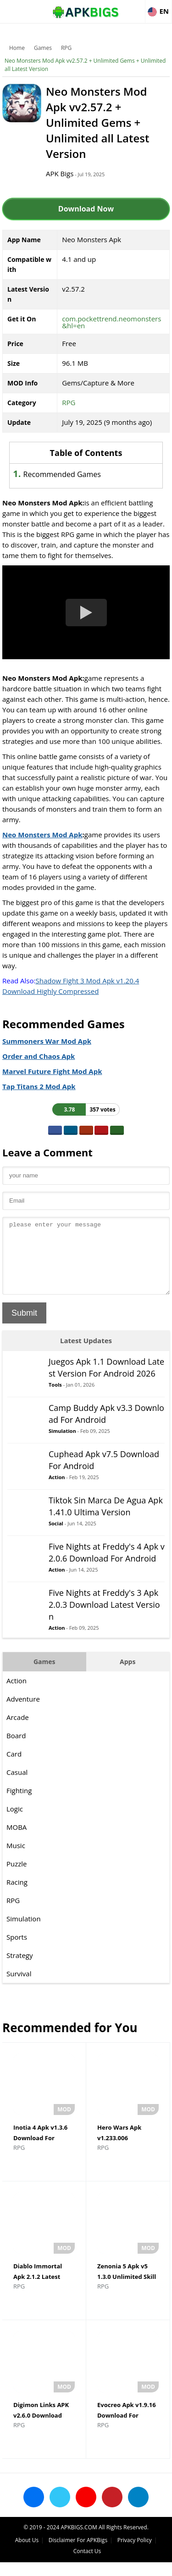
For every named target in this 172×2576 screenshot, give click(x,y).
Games (43, 48)
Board (16, 1749)
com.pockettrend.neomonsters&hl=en (111, 322)
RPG (66, 48)
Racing (17, 1895)
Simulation (62, 1444)
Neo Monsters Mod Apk (42, 834)
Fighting (19, 1804)
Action (57, 1490)
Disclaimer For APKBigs (78, 2554)
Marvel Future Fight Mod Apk (52, 1071)
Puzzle (16, 1877)
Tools (55, 1398)
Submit (24, 1326)
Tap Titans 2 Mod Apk (39, 1086)
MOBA (16, 1840)
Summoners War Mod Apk (46, 1041)
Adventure (23, 1712)
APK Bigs (59, 173)
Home (17, 48)
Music (15, 1859)
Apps (127, 1675)
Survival (18, 1987)
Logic (14, 1822)
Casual (17, 1785)
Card (14, 1767)
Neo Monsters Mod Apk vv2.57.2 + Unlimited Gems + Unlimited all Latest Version (85, 65)
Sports (16, 1950)
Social (56, 1537)
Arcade (17, 1730)
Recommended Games (62, 474)
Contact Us (87, 2565)
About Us (27, 2554)
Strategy (19, 1969)
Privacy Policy (134, 2554)
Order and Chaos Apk (38, 1056)
